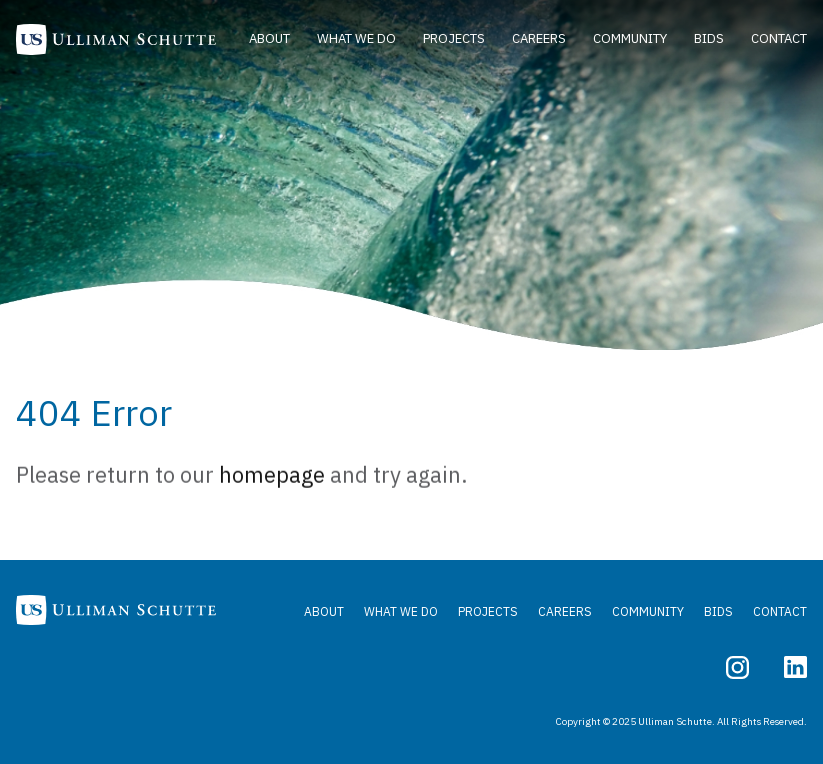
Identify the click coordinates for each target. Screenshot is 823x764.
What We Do (356, 38)
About (269, 38)
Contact (779, 38)
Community (630, 38)
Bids (709, 38)
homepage (272, 477)
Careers (539, 38)
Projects (454, 38)
